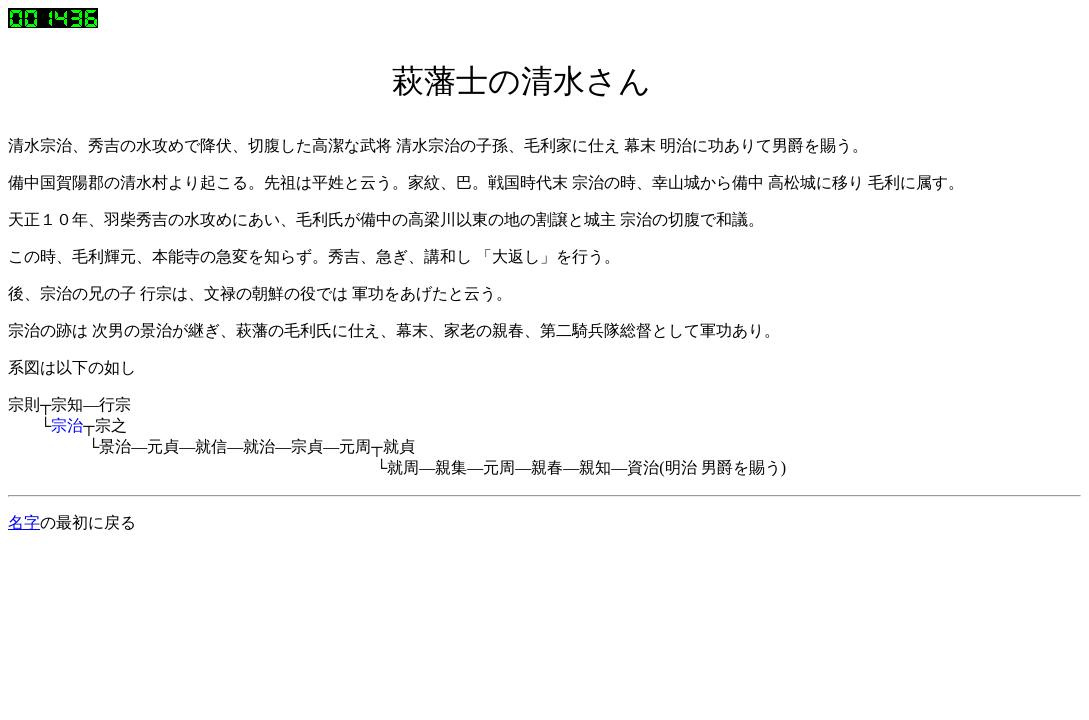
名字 (24, 522)
